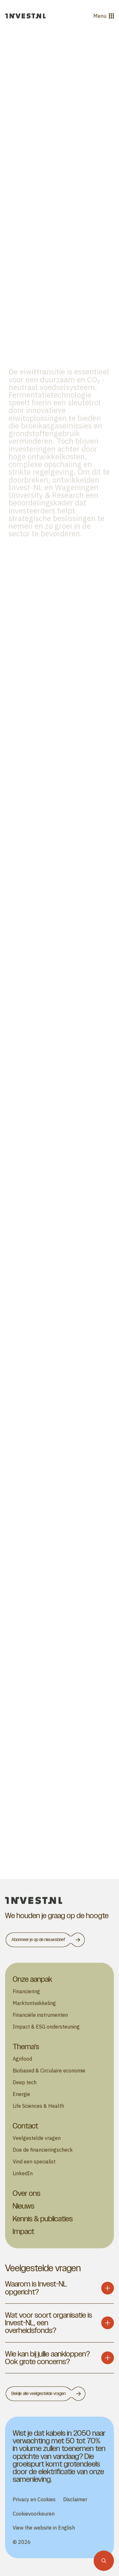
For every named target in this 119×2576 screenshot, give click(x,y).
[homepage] (59, 1900)
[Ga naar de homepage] (25, 15)
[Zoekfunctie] (104, 2561)
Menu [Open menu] (103, 16)
